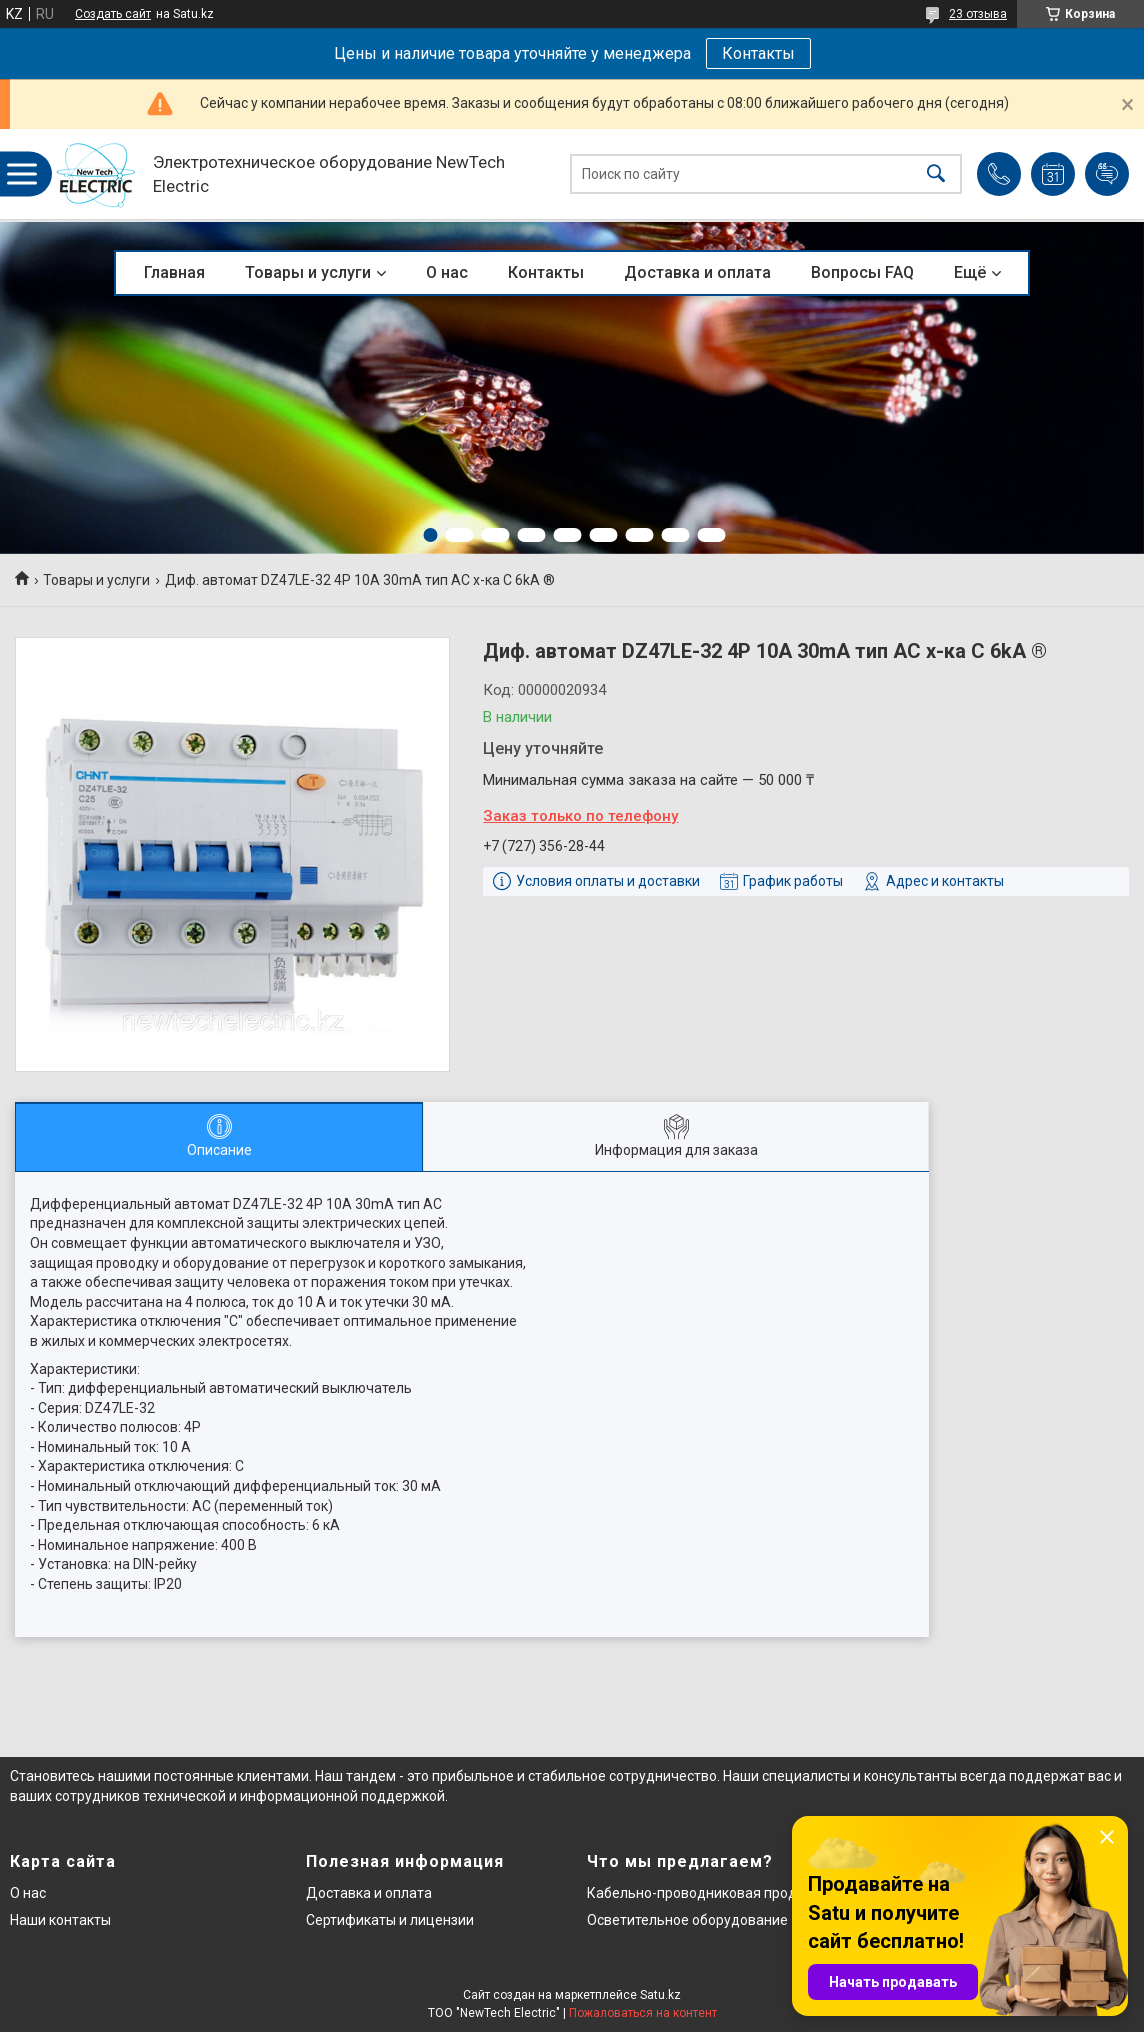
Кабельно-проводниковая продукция (711, 1893)
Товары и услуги (308, 272)
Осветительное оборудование (687, 1920)
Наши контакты (60, 1920)
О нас (447, 272)
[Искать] (936, 174)
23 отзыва (978, 14)
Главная (174, 272)
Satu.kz (660, 1995)
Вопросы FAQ (862, 272)
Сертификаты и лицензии (390, 1920)
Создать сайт (113, 14)
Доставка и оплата (697, 272)
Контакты (758, 53)
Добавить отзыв (1107, 174)
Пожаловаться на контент (643, 2013)
